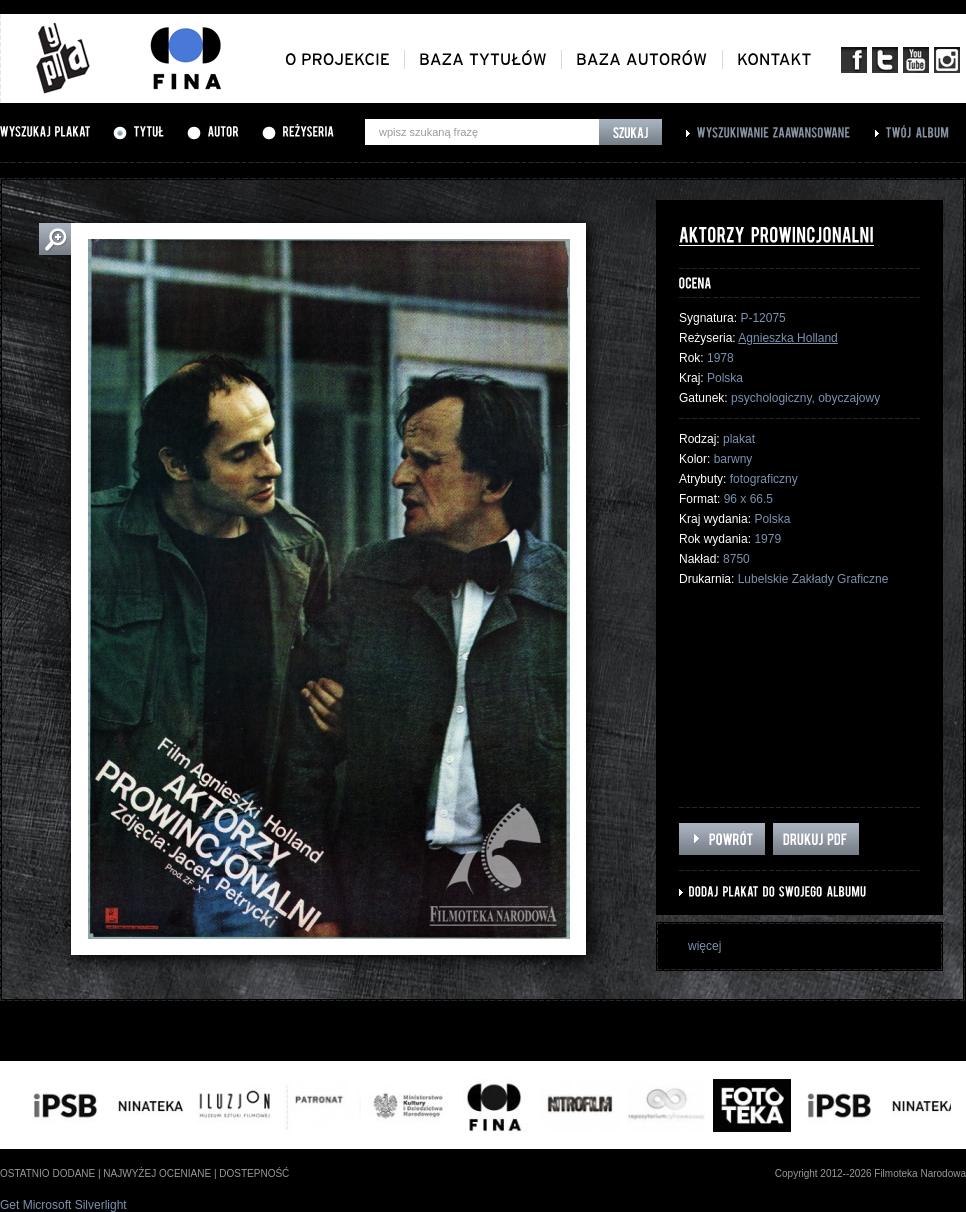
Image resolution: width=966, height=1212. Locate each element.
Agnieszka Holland (787, 338)
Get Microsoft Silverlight (63, 1205)
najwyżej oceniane (157, 1173)
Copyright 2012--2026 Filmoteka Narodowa (870, 1173)
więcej (704, 946)
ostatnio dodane (47, 1173)
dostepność (254, 1173)
